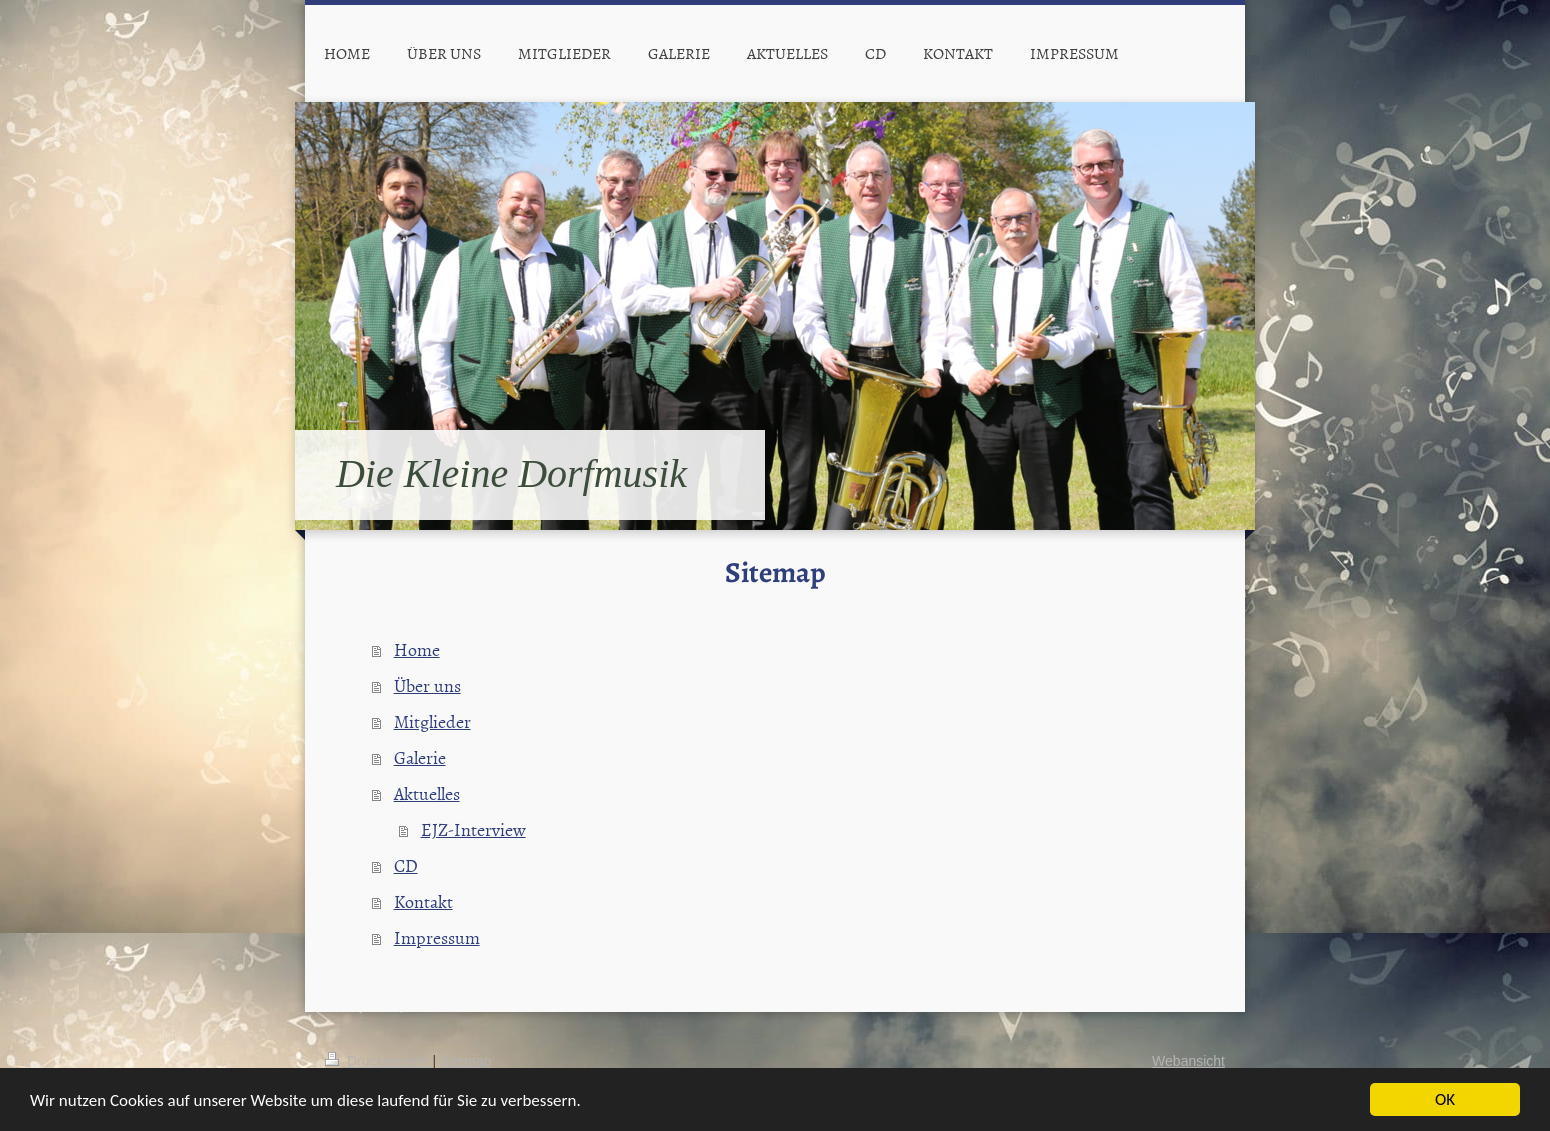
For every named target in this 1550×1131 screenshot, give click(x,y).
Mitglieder (432, 721)
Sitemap (465, 1061)
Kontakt (423, 901)
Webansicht (1188, 1061)
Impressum (437, 937)
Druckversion (378, 1061)
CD (406, 865)
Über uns (427, 685)
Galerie (420, 757)
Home (417, 649)
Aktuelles (427, 793)
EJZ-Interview (473, 829)
